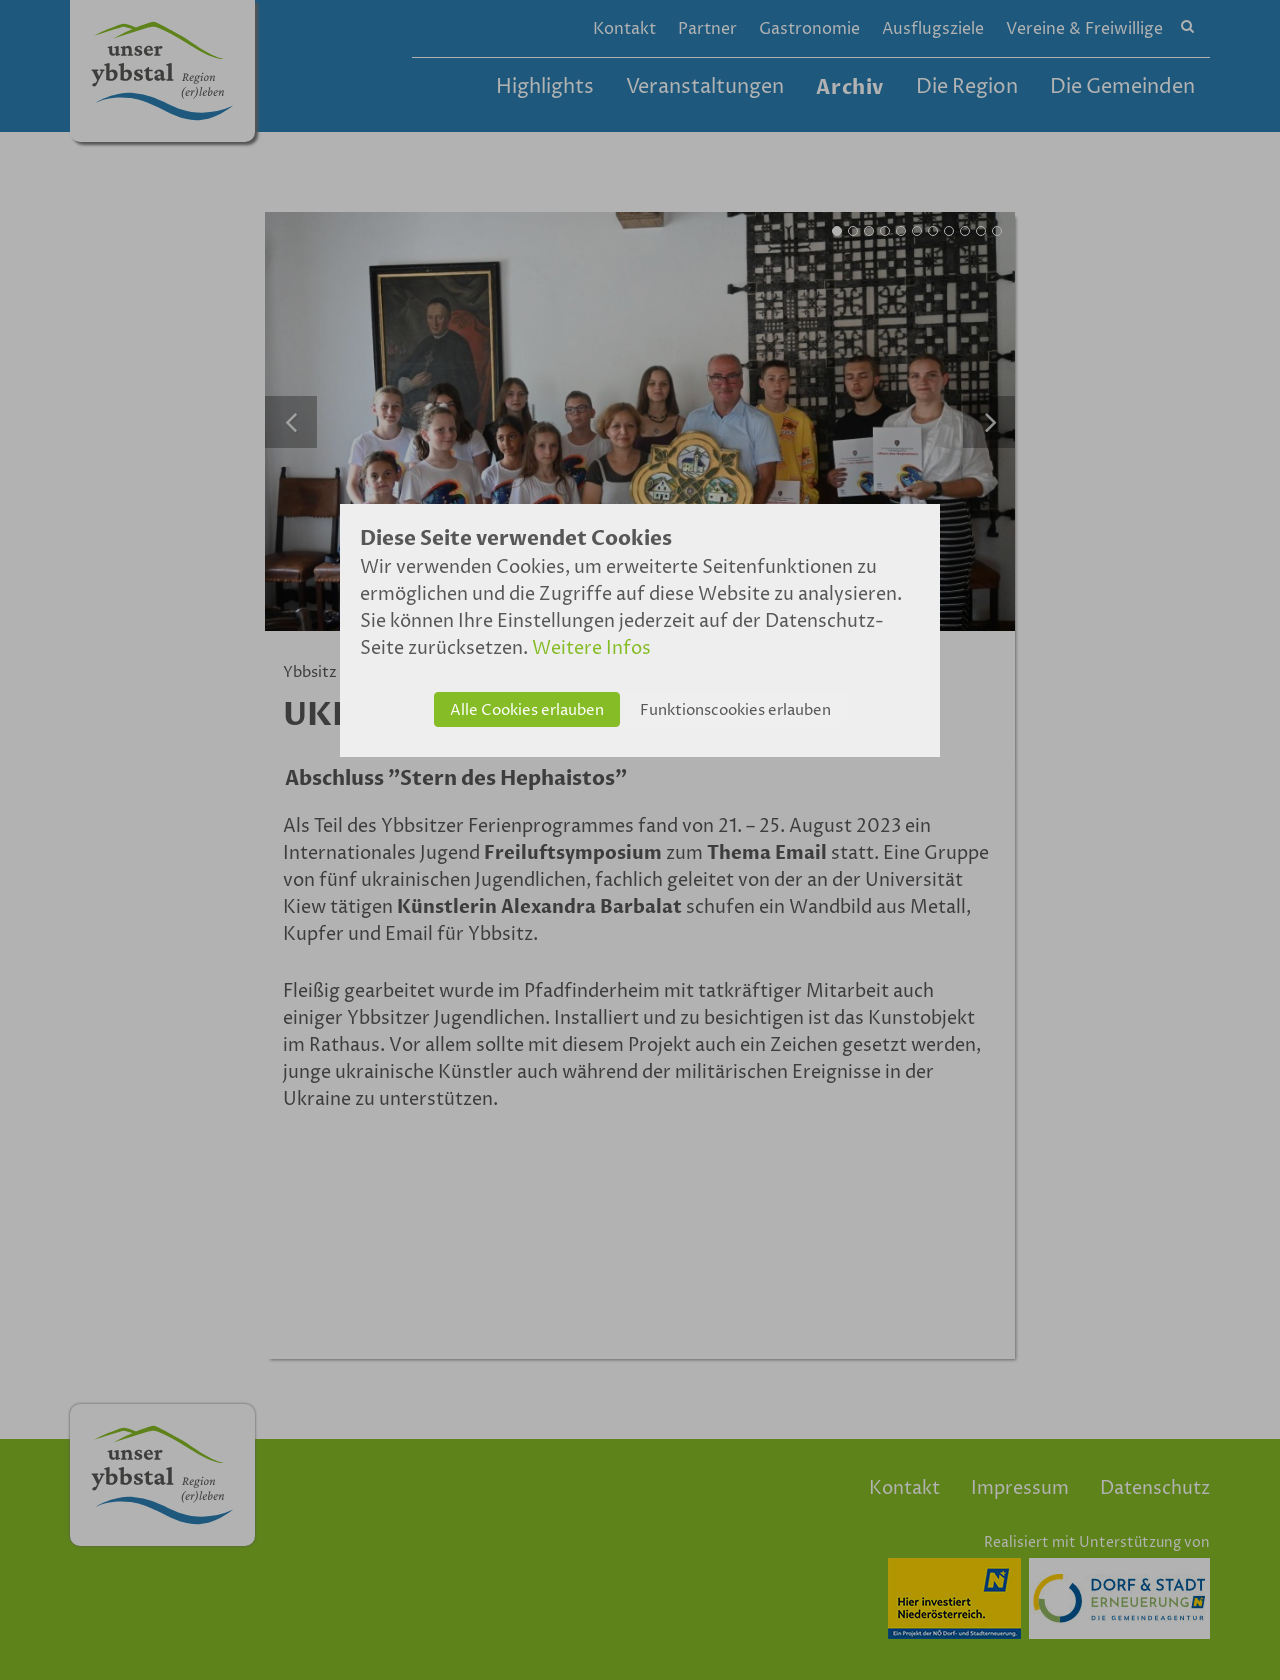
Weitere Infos (591, 648)
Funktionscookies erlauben (735, 710)
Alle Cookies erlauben (527, 710)
